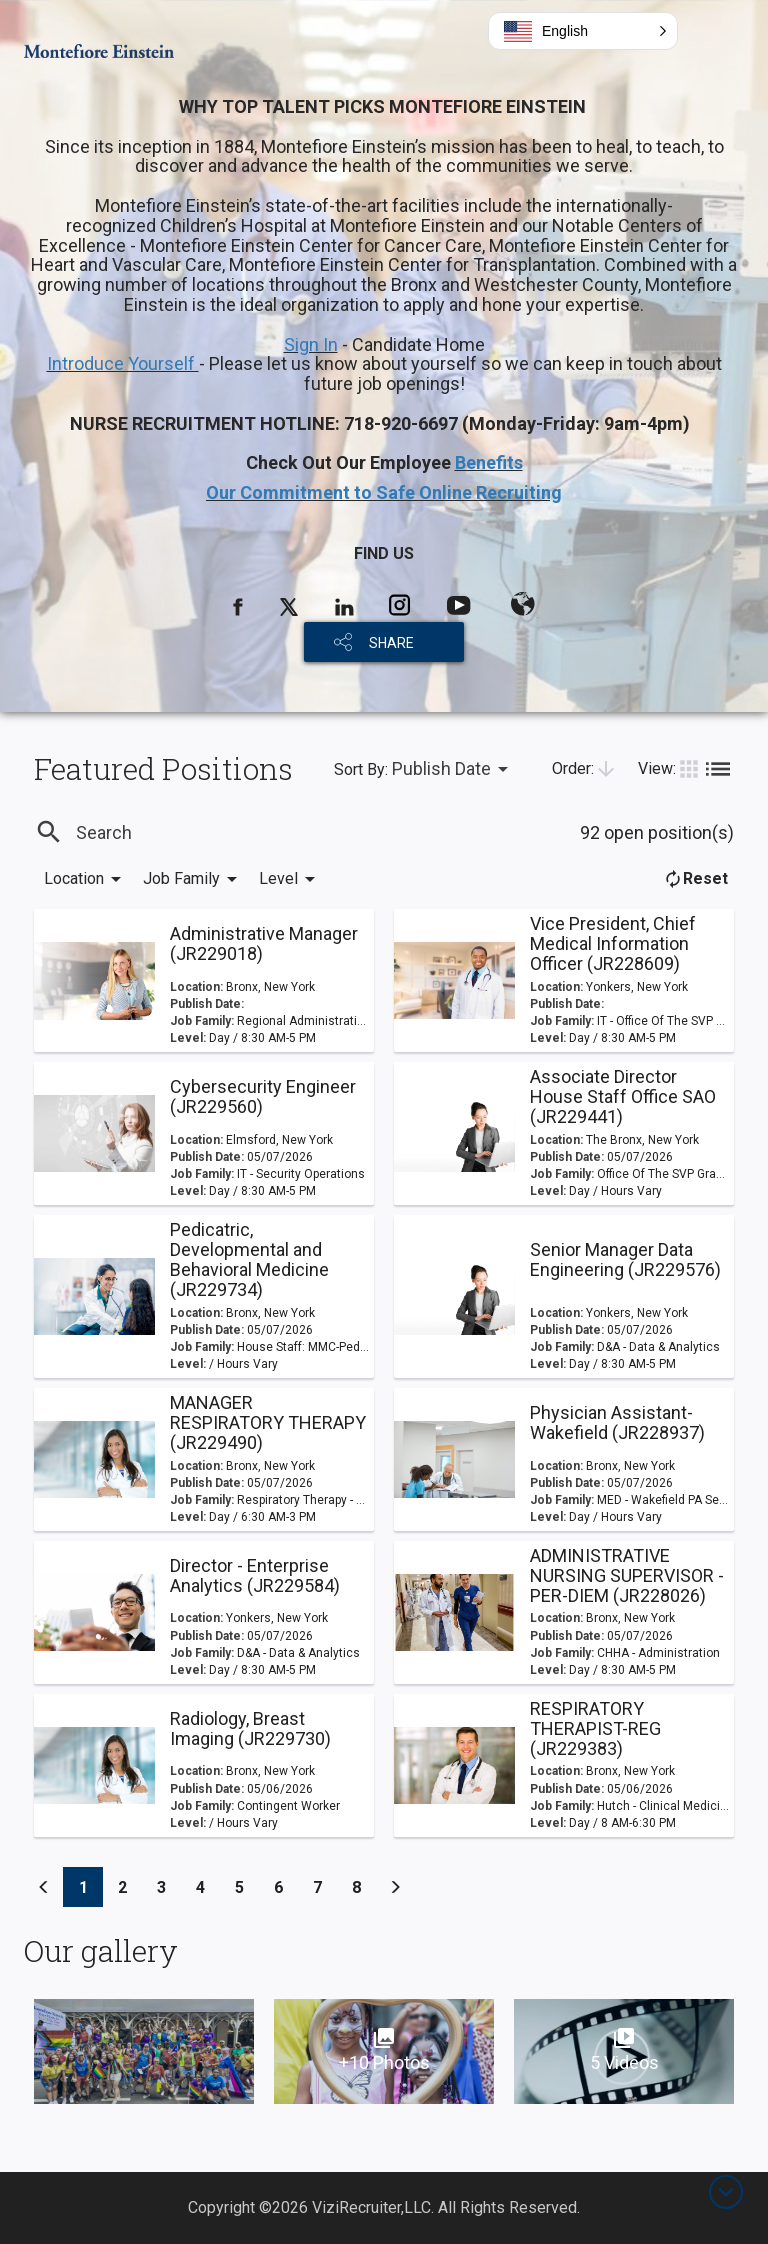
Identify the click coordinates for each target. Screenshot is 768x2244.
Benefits (489, 462)
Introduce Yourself (123, 363)
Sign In (311, 344)
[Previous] (44, 1887)
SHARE (391, 643)
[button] (583, 31)
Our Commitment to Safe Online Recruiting (384, 492)
